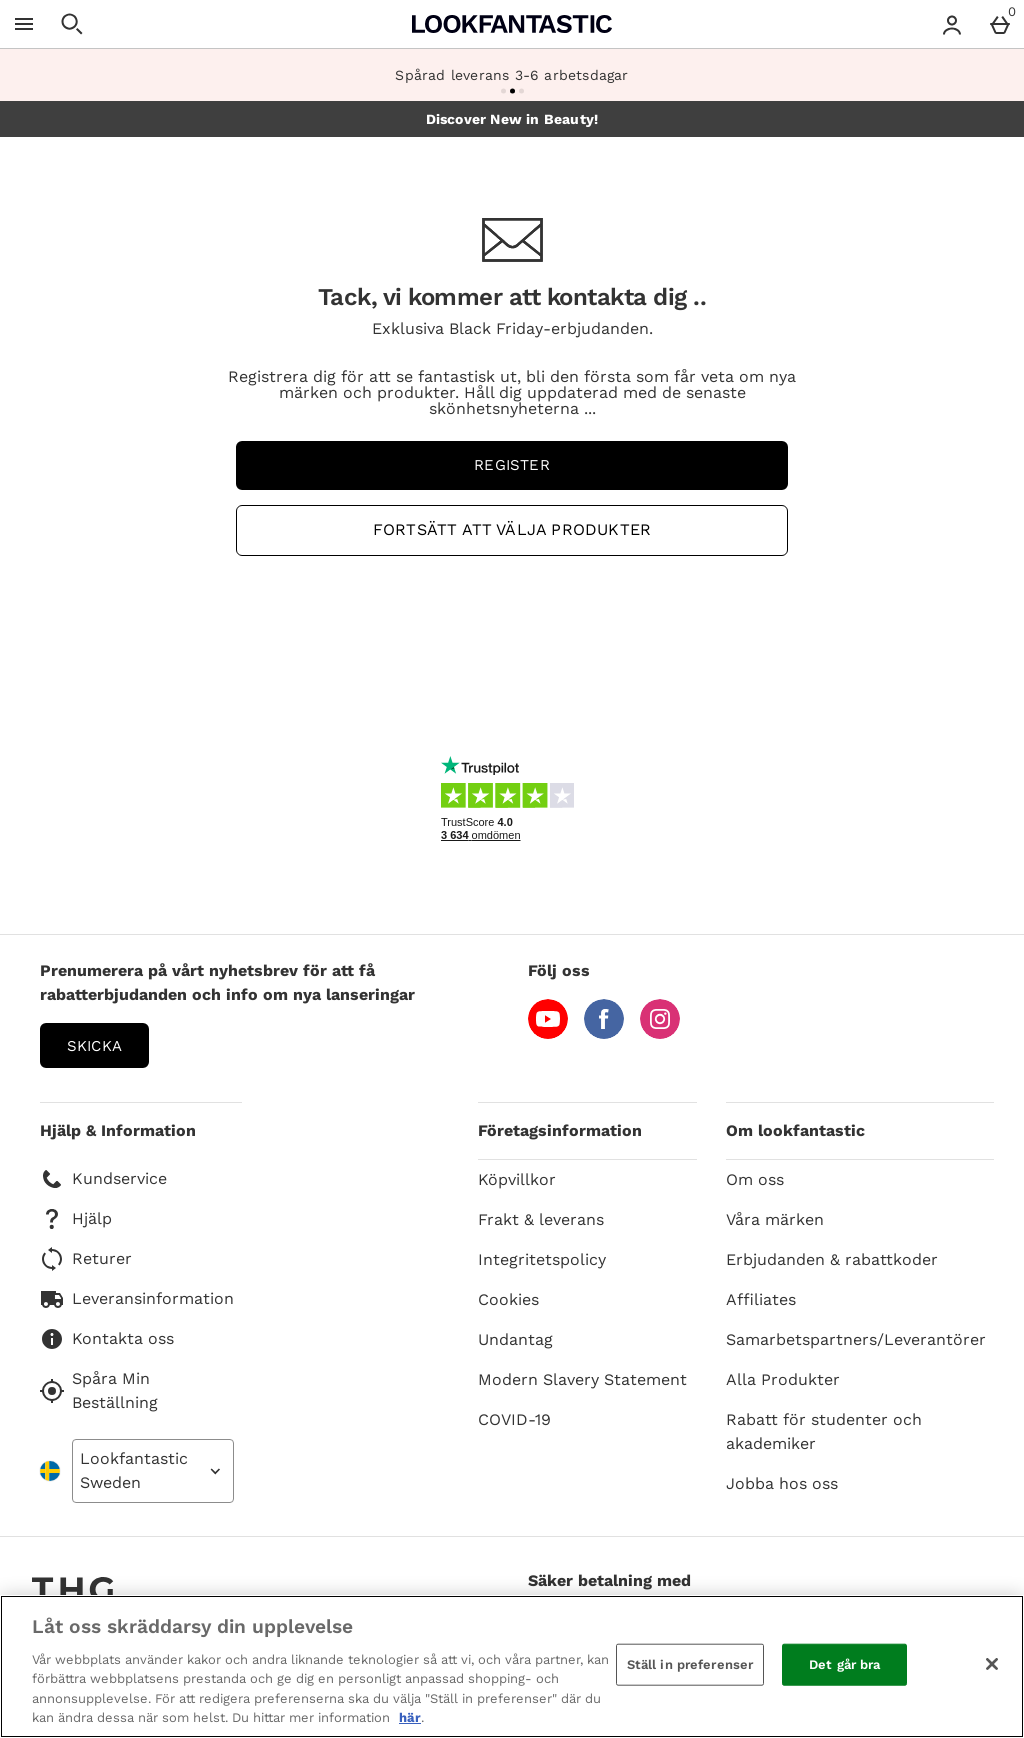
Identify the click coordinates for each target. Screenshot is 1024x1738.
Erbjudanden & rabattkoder (832, 1259)
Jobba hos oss (782, 1483)
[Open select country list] (153, 1471)
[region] (512, 1666)
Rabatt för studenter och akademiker (824, 1431)
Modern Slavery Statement (582, 1379)
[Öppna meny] (24, 24)
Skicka (94, 1046)
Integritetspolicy (542, 1259)
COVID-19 (514, 1419)
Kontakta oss (107, 1339)
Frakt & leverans (541, 1219)
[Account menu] (952, 24)
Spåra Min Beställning (99, 1390)
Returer (86, 1259)
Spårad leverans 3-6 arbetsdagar (511, 75)
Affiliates (761, 1299)
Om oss (755, 1179)
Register (512, 465)
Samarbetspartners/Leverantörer (856, 1339)
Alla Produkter (783, 1379)
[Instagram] (660, 1033)
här (410, 1717)
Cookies (508, 1299)
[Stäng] (992, 1664)
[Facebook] (604, 1033)
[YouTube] (548, 1033)
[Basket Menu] (1000, 24)
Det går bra (844, 1664)
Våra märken (775, 1219)
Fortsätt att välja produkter (512, 529)
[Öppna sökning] (72, 24)
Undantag (515, 1339)
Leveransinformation (137, 1299)
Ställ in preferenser (690, 1664)
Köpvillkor (517, 1179)
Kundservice (103, 1179)
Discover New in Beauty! (512, 119)
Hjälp (76, 1219)
